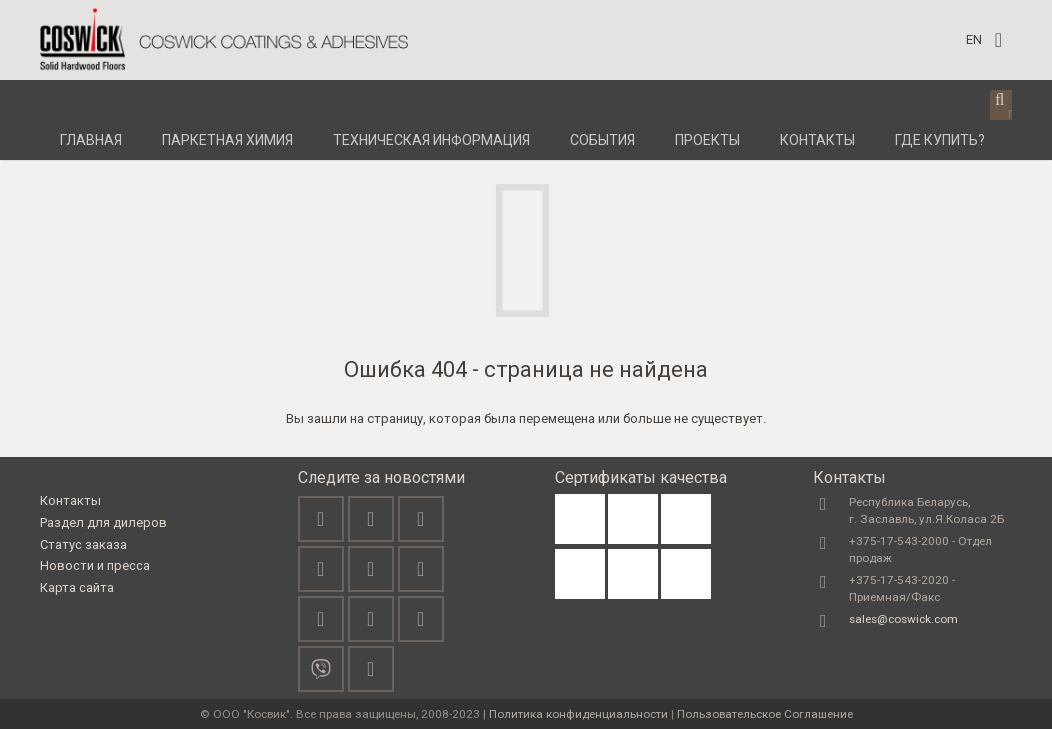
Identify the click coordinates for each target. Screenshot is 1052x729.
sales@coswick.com (903, 619)
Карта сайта (77, 587)
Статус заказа (83, 544)
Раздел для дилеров (103, 522)
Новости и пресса (95, 565)
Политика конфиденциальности (578, 714)
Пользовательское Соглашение (765, 714)
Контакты (70, 500)
